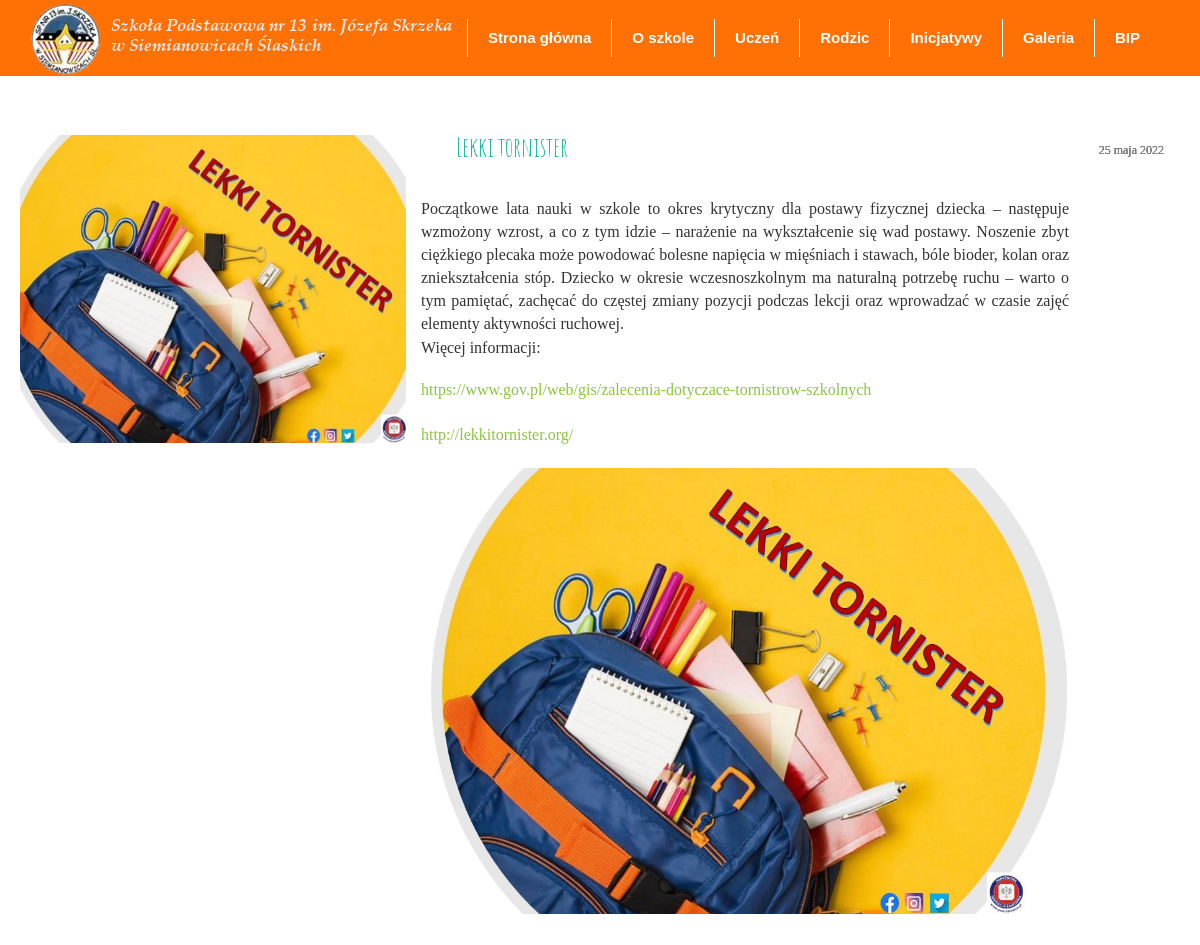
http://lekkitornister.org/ (497, 434)
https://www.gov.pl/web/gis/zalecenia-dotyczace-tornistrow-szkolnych (646, 389)
